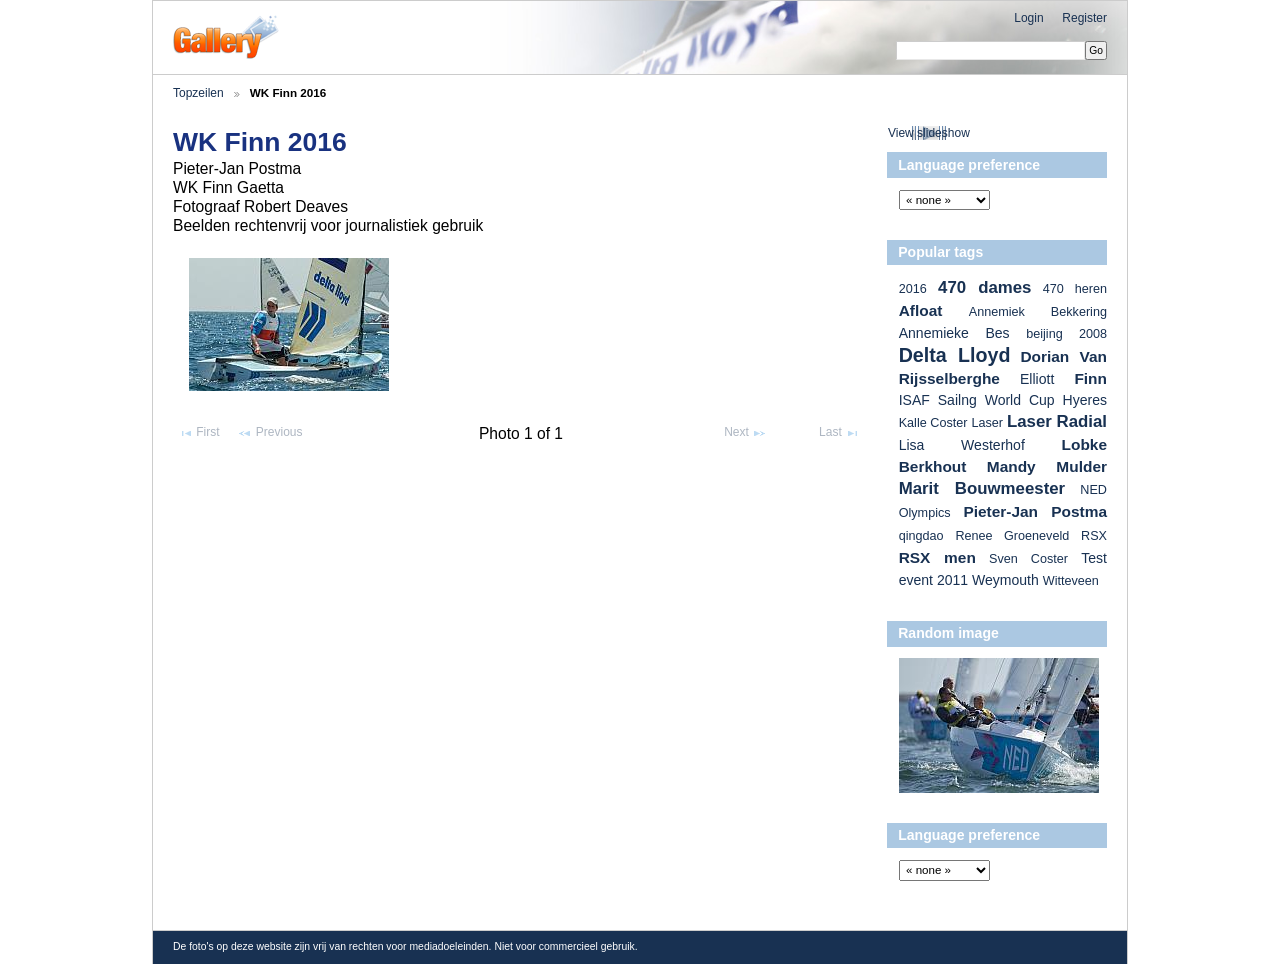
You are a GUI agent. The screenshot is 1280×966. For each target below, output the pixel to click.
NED (1093, 490)
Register (1084, 18)
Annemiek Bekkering (1038, 312)
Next (745, 433)
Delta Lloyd (955, 355)
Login (1028, 18)
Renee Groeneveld (1012, 536)
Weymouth (1005, 580)
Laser (987, 423)
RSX (1094, 536)
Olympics (925, 513)
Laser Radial (1057, 421)
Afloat (921, 310)
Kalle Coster (933, 423)
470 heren (1075, 289)
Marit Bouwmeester (982, 488)
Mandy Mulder (1047, 466)
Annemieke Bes (954, 333)
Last (839, 433)
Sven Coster (1028, 559)
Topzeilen (198, 93)
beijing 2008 (1066, 334)
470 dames (984, 287)
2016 (913, 289)
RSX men (937, 557)
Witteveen (1071, 581)
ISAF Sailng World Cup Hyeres (1003, 400)
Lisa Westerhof (962, 445)
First (199, 433)
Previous (269, 433)
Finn (1090, 378)
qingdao (921, 536)
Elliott (1037, 379)
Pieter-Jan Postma (1035, 511)
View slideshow (929, 133)
